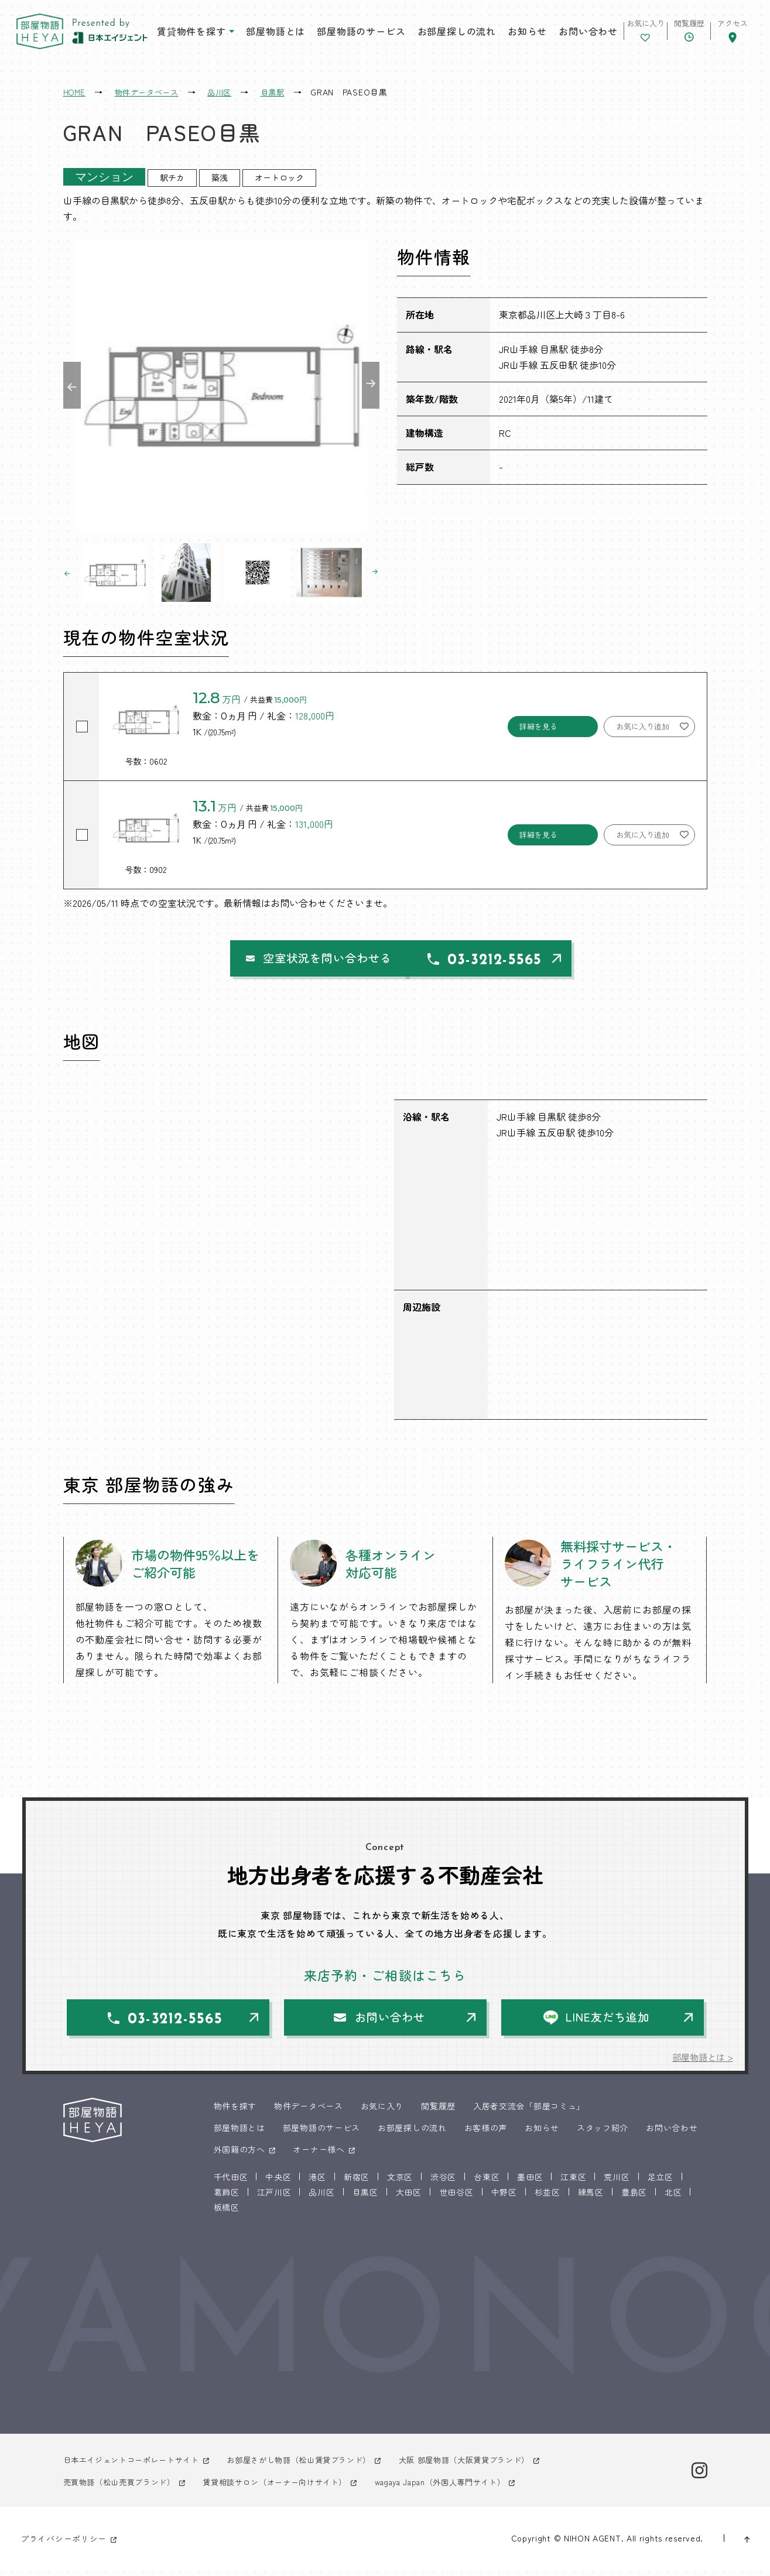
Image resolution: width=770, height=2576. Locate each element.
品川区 (321, 2198)
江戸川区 (274, 2198)
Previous (72, 385)
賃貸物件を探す (182, 35)
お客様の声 (486, 2134)
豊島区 (634, 2198)
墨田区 (530, 2183)
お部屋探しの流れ (426, 35)
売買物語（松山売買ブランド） (123, 2487)
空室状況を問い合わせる (284, 959)
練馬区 (591, 2198)
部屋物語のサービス (339, 35)
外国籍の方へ (239, 2155)
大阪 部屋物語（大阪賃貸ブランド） (490, 2466)
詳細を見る (538, 726)
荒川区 (616, 2183)
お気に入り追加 (642, 726)
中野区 (504, 2198)
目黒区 (365, 2198)
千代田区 (231, 2183)
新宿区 (356, 2183)
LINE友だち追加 (609, 2022)
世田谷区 (456, 2198)
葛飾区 (226, 2198)
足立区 (660, 2183)
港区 (317, 2183)
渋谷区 (443, 2183)
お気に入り (382, 2112)
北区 (673, 2198)
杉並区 (547, 2198)
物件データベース (308, 2112)
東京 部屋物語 (51, 35)
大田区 (409, 2198)
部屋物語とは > (701, 2063)
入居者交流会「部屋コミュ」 (529, 2112)
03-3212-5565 (505, 963)
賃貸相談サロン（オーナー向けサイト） (289, 2487)
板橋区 (226, 2214)
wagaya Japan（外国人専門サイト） (466, 2487)
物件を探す (235, 2112)
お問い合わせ (546, 35)
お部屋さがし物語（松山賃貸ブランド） (314, 2466)
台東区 (486, 2183)
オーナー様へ (318, 2155)
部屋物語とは (259, 35)
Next (370, 385)
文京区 (400, 2183)
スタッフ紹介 (602, 2134)
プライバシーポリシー (63, 2544)
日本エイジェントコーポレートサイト (136, 2466)
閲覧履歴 (438, 2112)
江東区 (573, 2183)
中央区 (278, 2183)
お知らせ (489, 35)
